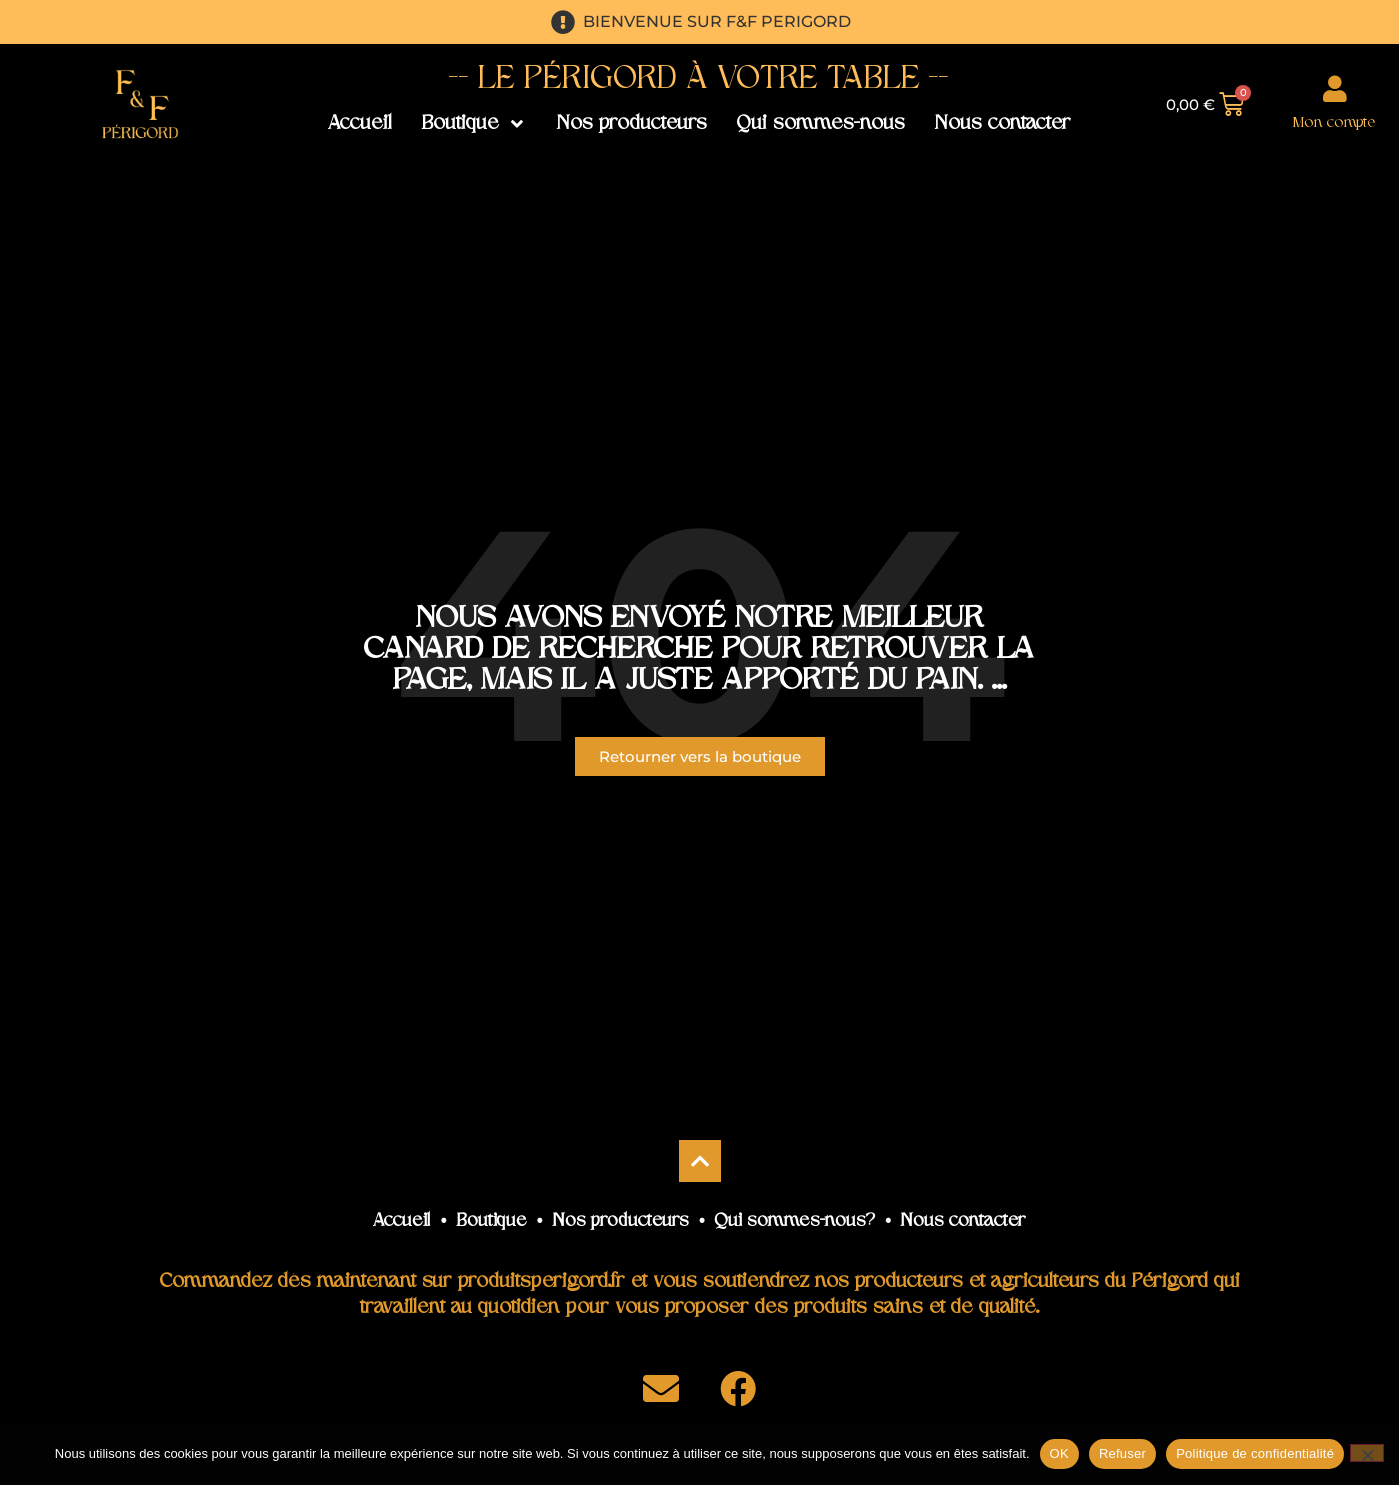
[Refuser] (1367, 1453)
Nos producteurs (621, 1221)
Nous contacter (963, 1221)
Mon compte (1334, 123)
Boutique (492, 1221)
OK (1059, 1453)
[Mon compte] (1334, 88)
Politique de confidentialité (1255, 1453)
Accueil (402, 1221)
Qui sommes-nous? (795, 1221)
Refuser (1122, 1453)
